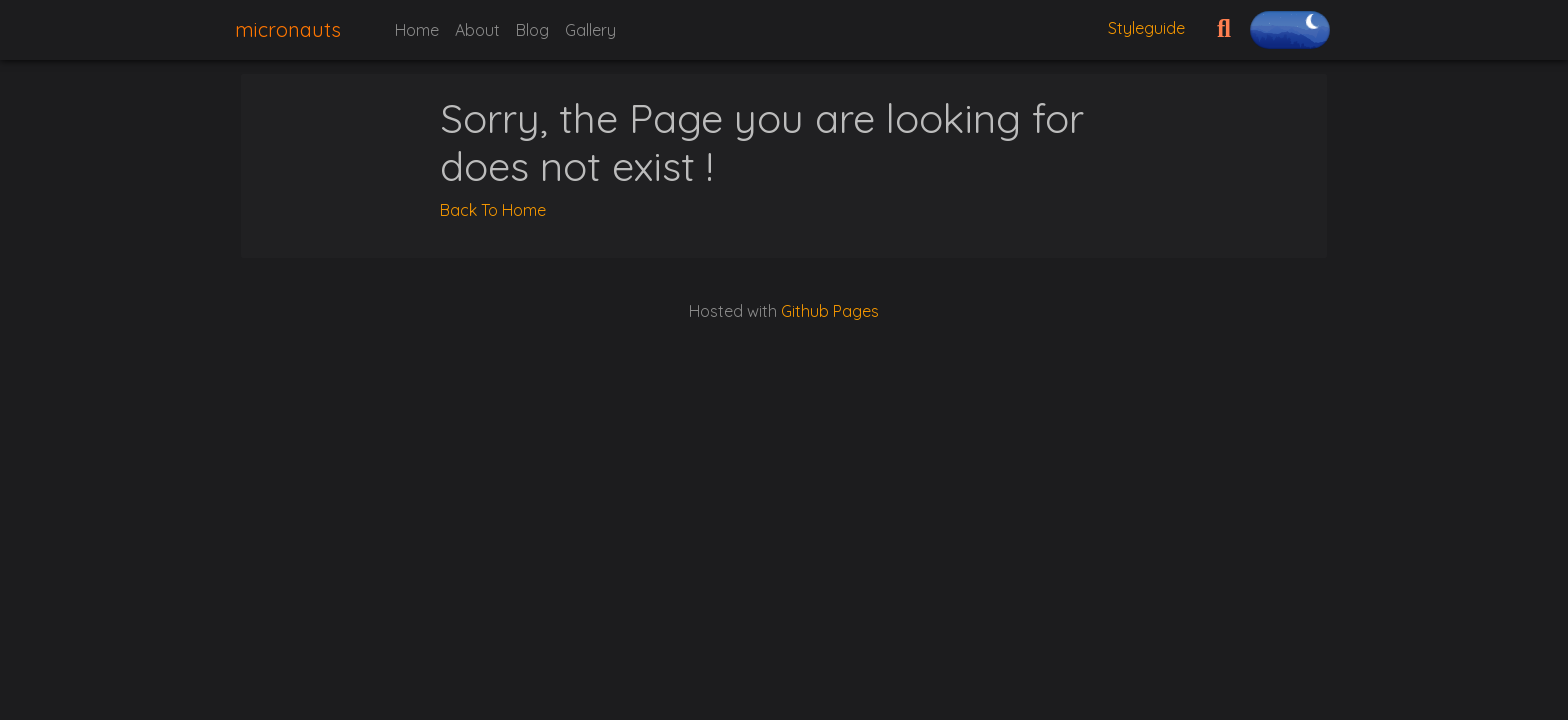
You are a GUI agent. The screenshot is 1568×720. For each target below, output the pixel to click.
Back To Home (493, 210)
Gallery (590, 30)
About (477, 30)
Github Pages (830, 311)
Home (417, 30)
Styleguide (1146, 28)
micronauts (288, 29)
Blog (532, 30)
